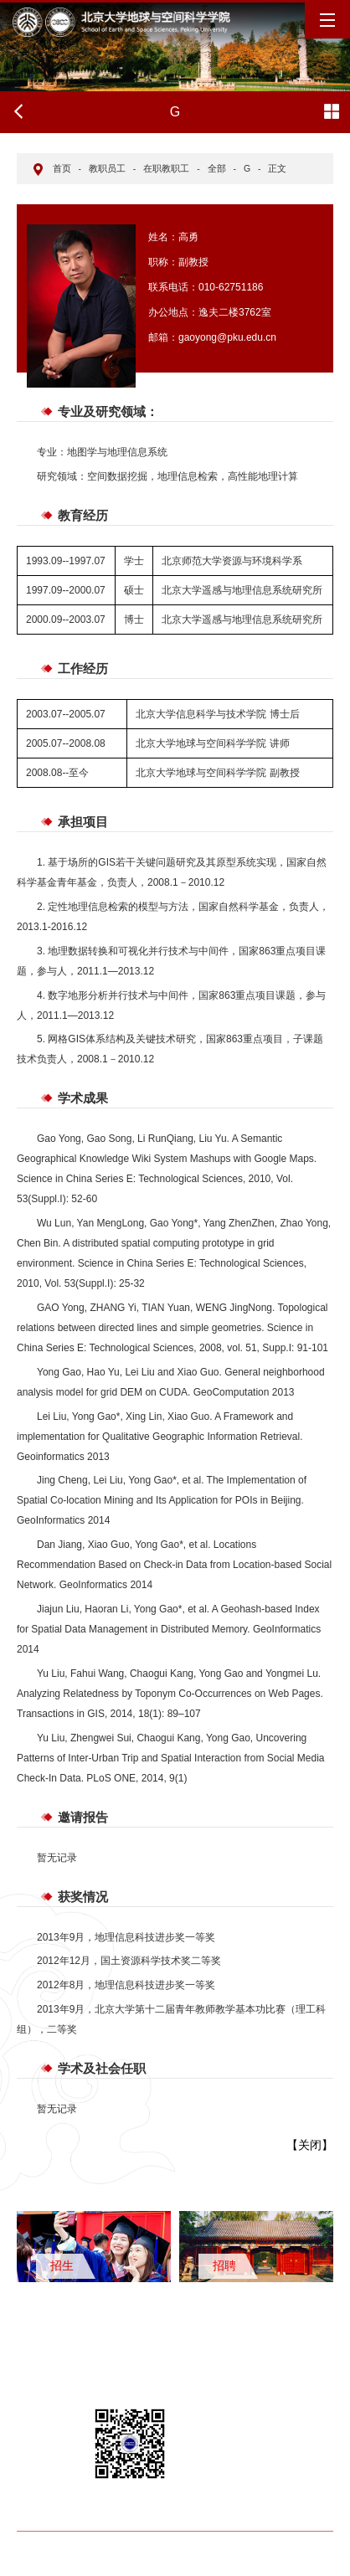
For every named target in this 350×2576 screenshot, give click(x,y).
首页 (62, 168)
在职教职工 (166, 168)
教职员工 (107, 168)
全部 (217, 168)
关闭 (310, 2145)
